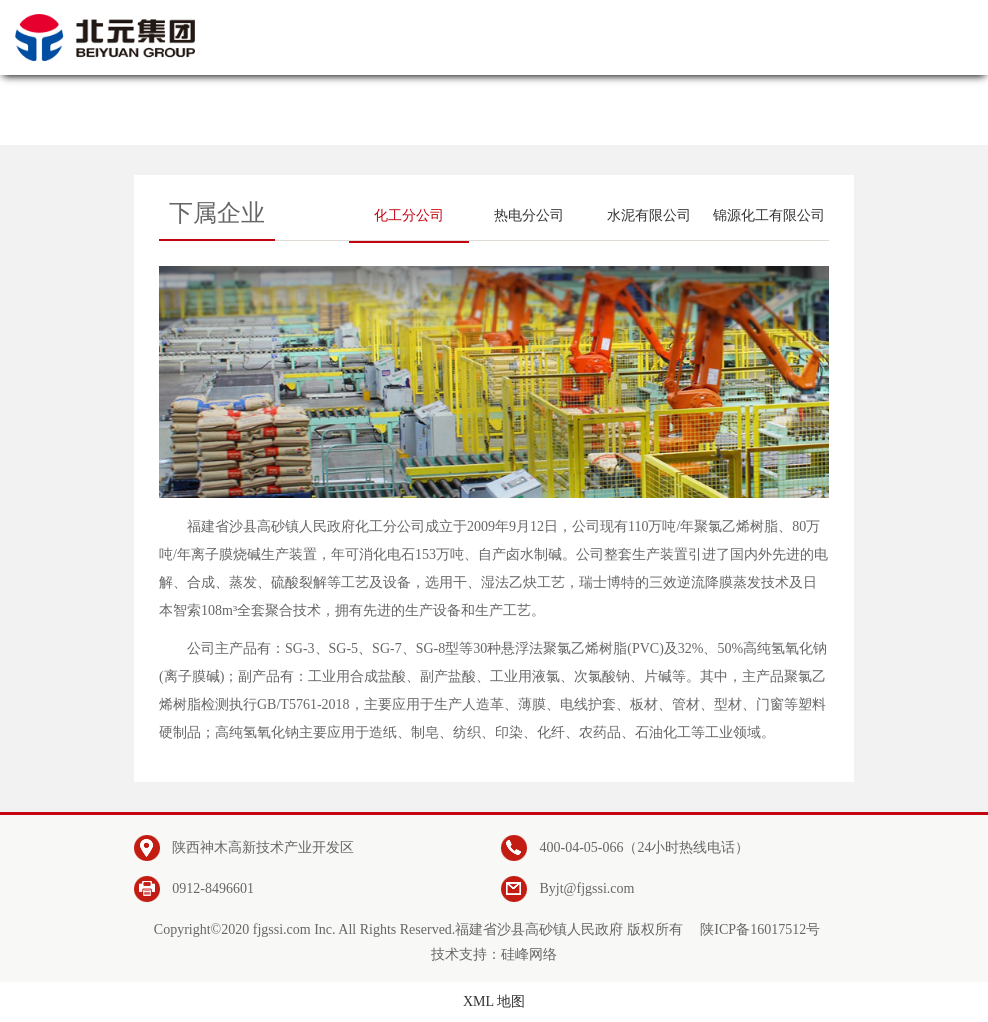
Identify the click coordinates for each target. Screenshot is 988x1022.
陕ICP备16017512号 (760, 929)
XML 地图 (494, 1001)
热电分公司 (529, 215)
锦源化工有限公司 (769, 215)
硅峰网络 (529, 954)
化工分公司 (409, 215)
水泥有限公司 (649, 215)
